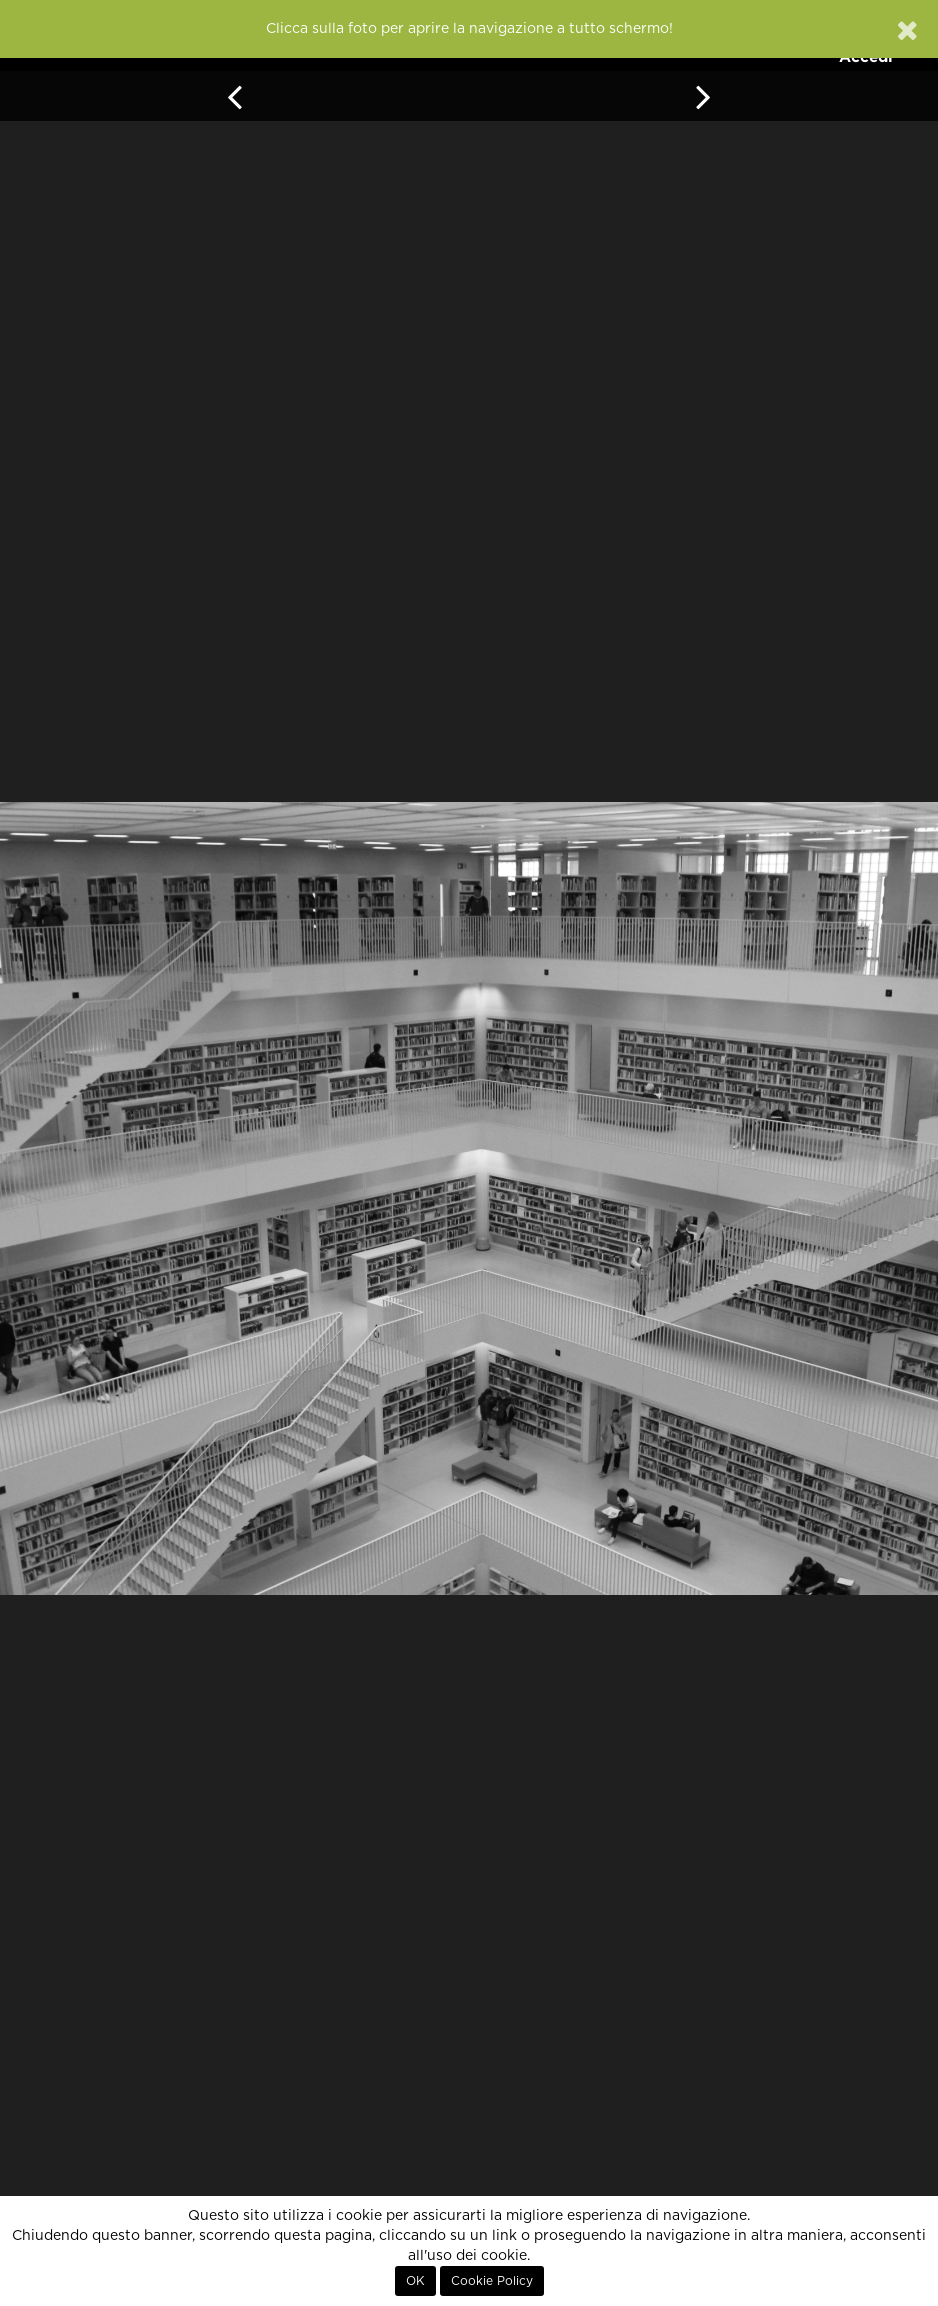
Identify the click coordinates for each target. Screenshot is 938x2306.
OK (415, 2281)
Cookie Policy (492, 2281)
